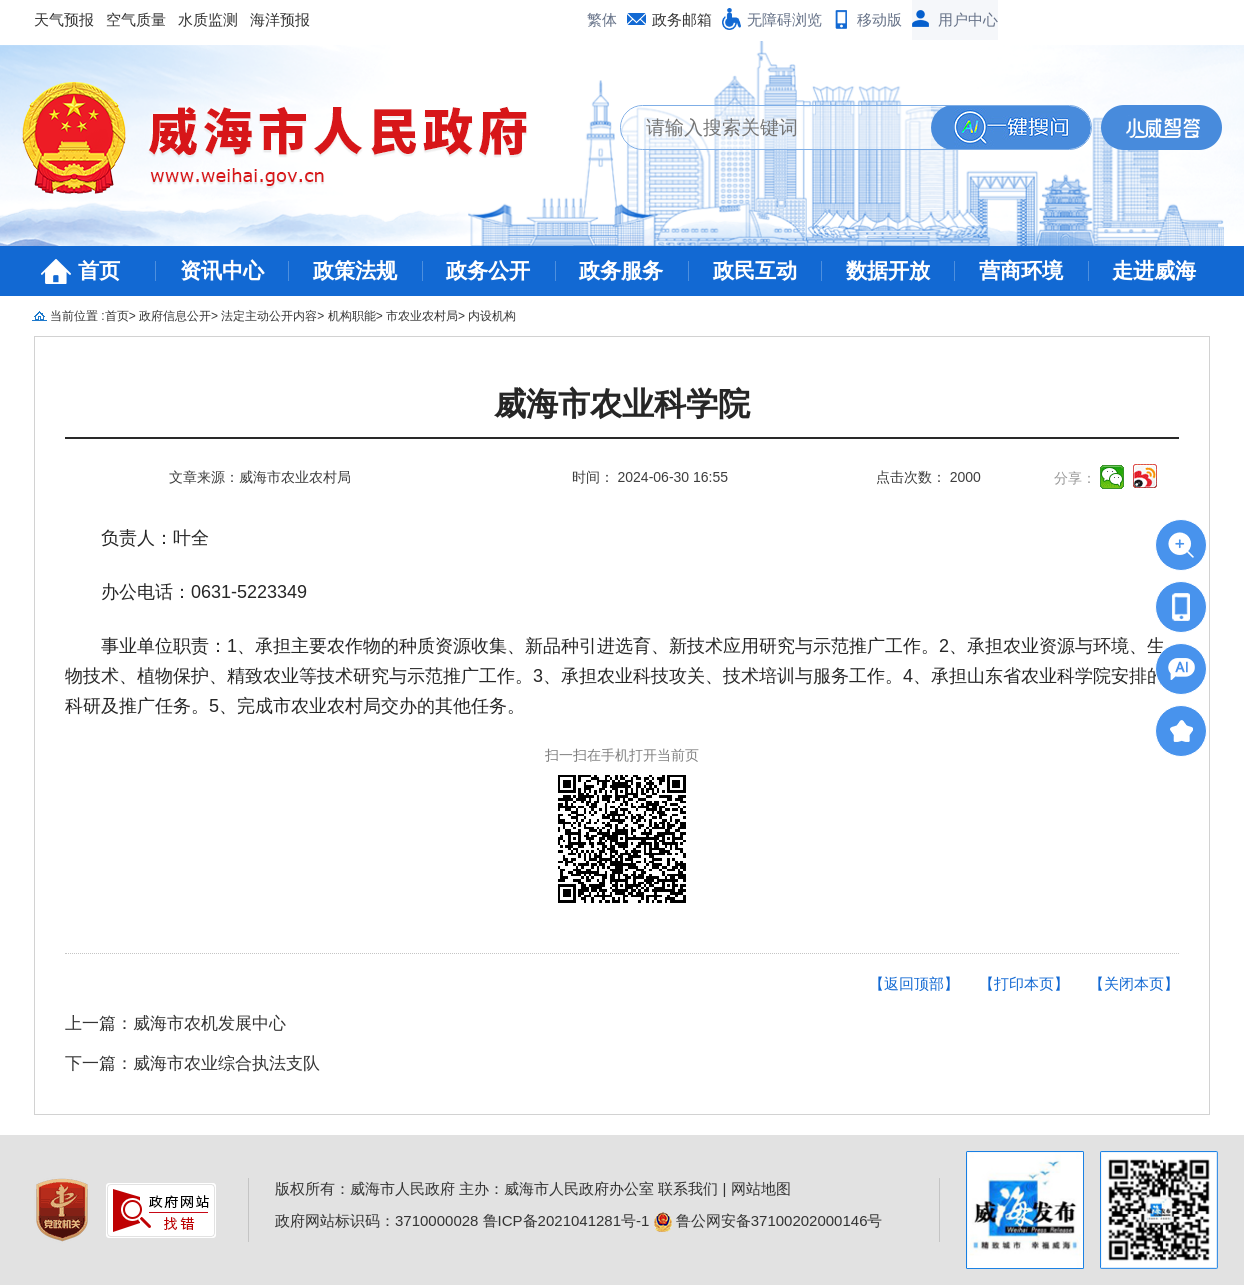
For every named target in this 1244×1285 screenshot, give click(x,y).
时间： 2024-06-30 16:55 (650, 477)
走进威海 (1154, 270)
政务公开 (488, 270)
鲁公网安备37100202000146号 (768, 1220)
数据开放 (888, 270)
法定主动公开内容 (269, 316)
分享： (1075, 478)
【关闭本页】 (1134, 983)
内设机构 (492, 316)
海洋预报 (280, 19)
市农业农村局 (422, 316)
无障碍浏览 (784, 19)
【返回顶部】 (914, 983)
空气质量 (136, 19)
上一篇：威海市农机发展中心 (175, 1023)
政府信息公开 (175, 316)
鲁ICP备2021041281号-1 (566, 1220)
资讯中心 (222, 270)
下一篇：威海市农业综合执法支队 (192, 1063)
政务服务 (621, 270)
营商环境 (1021, 270)
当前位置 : (77, 316)
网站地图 (761, 1188)
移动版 (879, 19)
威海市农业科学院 (622, 404)
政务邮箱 (682, 19)
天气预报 (64, 19)
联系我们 (688, 1188)
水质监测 (208, 19)
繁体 (602, 19)
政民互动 (755, 270)
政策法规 (355, 270)
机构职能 (352, 316)
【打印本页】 (1024, 983)
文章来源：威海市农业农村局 (260, 477)
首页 (99, 270)
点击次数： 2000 (928, 477)
